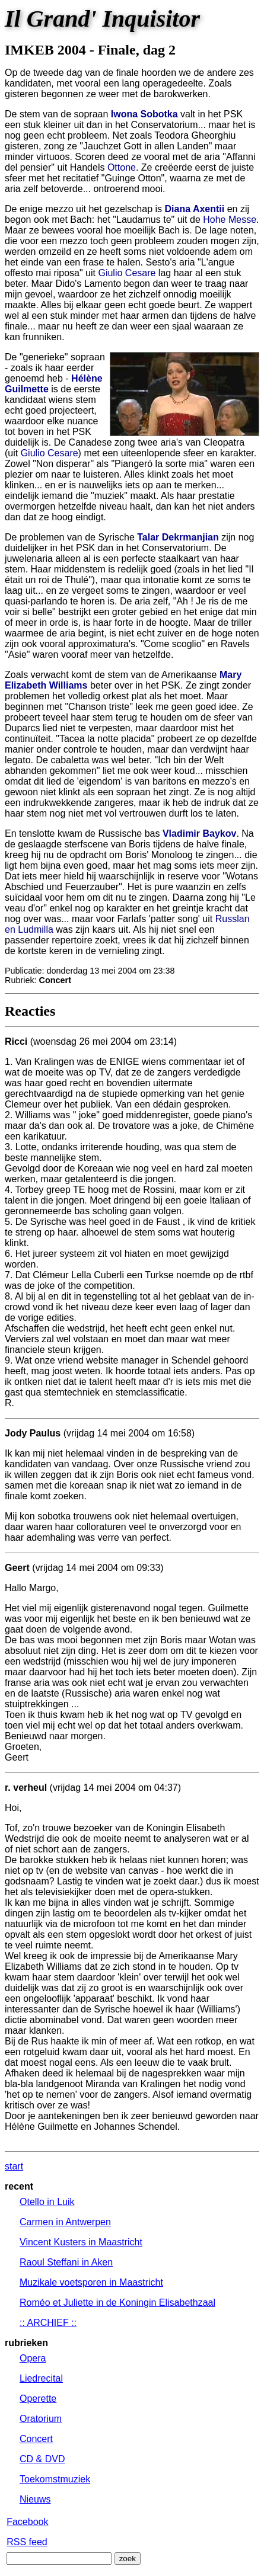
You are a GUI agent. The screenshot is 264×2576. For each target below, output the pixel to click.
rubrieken (26, 2343)
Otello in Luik (47, 2202)
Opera (33, 2358)
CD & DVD (42, 2459)
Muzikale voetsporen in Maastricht (91, 2282)
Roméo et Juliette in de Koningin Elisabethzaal (117, 2302)
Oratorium (41, 2419)
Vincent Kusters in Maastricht (81, 2242)
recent (19, 2186)
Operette (38, 2398)
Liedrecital (41, 2378)
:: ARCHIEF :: (48, 2323)
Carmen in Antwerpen (65, 2222)
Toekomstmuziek (55, 2479)
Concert (36, 2439)
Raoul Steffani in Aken (66, 2262)
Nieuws (35, 2499)
